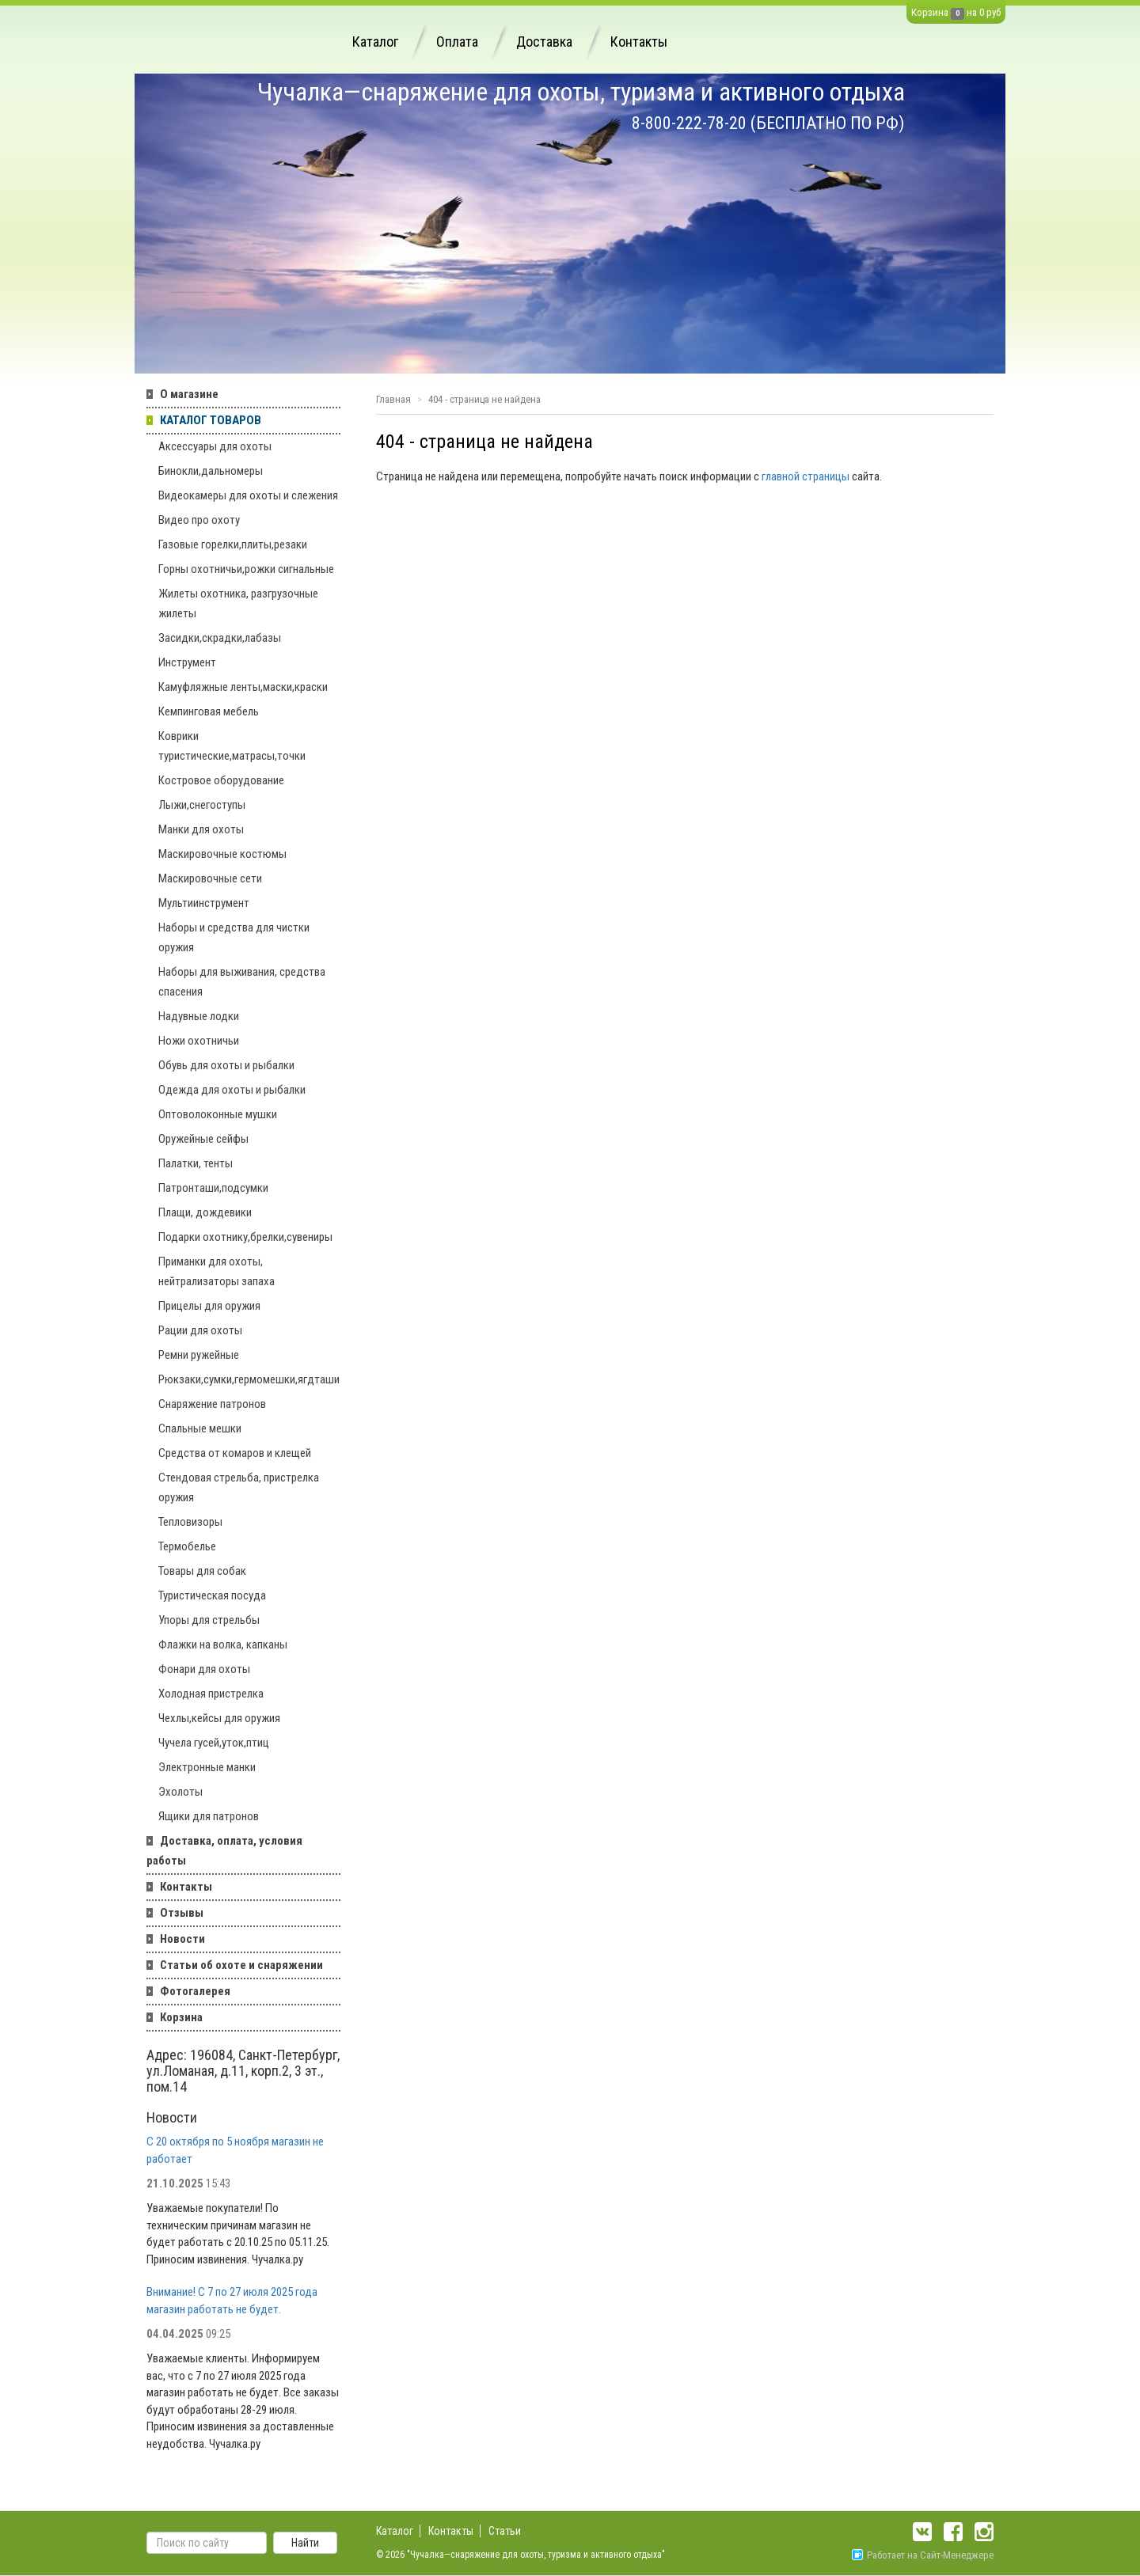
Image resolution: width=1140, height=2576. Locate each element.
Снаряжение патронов (212, 1404)
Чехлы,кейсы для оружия (219, 1718)
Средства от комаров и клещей (234, 1453)
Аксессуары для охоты (215, 446)
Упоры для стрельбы (209, 1620)
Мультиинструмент (203, 903)
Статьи (504, 2531)
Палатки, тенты (195, 1163)
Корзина (929, 12)
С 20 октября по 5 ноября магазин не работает (235, 2149)
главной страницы (805, 476)
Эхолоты (180, 1792)
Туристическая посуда (212, 1595)
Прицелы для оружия (209, 1306)
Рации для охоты (200, 1330)
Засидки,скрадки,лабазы (219, 638)
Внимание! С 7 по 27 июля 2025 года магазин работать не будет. (231, 2300)
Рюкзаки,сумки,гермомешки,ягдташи (249, 1379)
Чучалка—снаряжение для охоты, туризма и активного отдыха (581, 92)
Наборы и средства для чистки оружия (234, 937)
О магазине (189, 394)
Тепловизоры (190, 1522)
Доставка (544, 41)
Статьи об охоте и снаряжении (241, 1965)
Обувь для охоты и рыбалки (226, 1065)
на (972, 12)
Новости (182, 1939)
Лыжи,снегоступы (201, 805)
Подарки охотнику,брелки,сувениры (245, 1237)
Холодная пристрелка (211, 1693)
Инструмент (187, 662)
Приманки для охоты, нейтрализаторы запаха (216, 1271)
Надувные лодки (198, 1016)
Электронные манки (207, 1767)
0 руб (990, 12)
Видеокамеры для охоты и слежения (248, 495)
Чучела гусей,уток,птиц (213, 1743)
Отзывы (181, 1913)
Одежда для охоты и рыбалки (232, 1090)
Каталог (375, 41)
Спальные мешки (199, 1428)
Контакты (638, 41)
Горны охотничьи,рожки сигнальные (246, 569)
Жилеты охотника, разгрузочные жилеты (238, 603)
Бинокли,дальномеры (210, 471)
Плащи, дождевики (205, 1212)
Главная (393, 399)
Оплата (457, 41)
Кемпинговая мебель (208, 711)
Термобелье (187, 1546)
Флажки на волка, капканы (222, 1644)
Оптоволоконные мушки (217, 1114)
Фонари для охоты (204, 1669)
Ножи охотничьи (198, 1041)
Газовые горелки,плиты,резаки (232, 544)
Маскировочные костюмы (222, 854)
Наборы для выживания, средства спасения (241, 982)
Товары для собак (202, 1571)
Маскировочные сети (210, 878)
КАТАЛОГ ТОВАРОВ (210, 420)
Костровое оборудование (221, 780)
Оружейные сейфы (203, 1139)
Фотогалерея (195, 1991)
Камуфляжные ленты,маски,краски (243, 687)
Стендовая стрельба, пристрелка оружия (238, 1487)
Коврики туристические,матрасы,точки (232, 746)
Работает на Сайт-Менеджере (923, 2555)
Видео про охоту (199, 520)
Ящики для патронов (208, 1816)
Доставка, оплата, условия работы (224, 1851)
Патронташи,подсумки (213, 1188)
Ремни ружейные (198, 1355)
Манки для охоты (201, 829)
